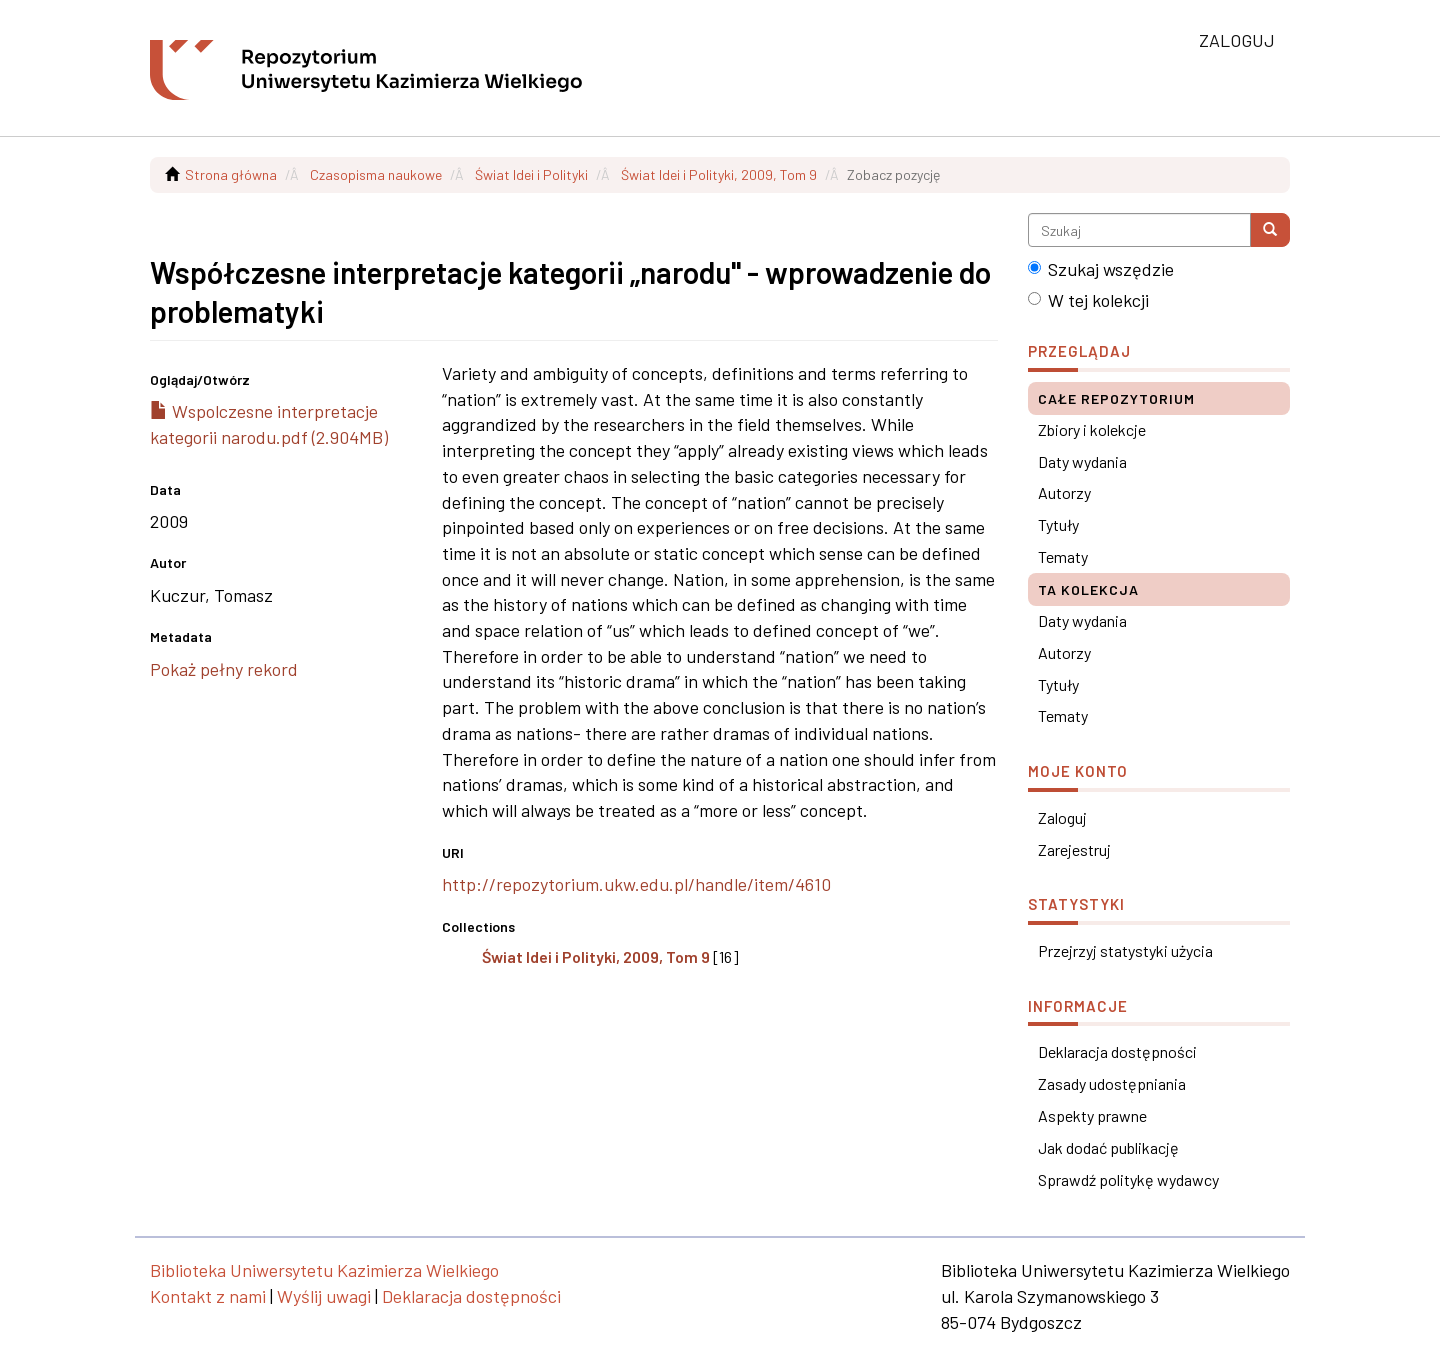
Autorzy (1064, 492)
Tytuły (1058, 524)
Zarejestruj (1074, 849)
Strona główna (231, 174)
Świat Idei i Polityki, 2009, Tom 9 (719, 174)
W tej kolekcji (1088, 300)
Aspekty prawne (1092, 1115)
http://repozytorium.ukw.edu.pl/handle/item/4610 (636, 884)
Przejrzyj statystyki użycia (1125, 950)
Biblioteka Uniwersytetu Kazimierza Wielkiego (324, 1270)
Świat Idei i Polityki (531, 174)
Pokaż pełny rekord (224, 669)
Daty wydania (1082, 461)
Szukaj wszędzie (1101, 269)
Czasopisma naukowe (376, 174)
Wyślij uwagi (324, 1296)
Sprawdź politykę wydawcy (1128, 1179)
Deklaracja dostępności (1117, 1051)
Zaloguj (1062, 817)
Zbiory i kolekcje (1092, 429)
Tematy (1063, 556)
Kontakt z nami (208, 1296)
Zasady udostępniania (1112, 1083)
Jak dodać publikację (1108, 1147)
